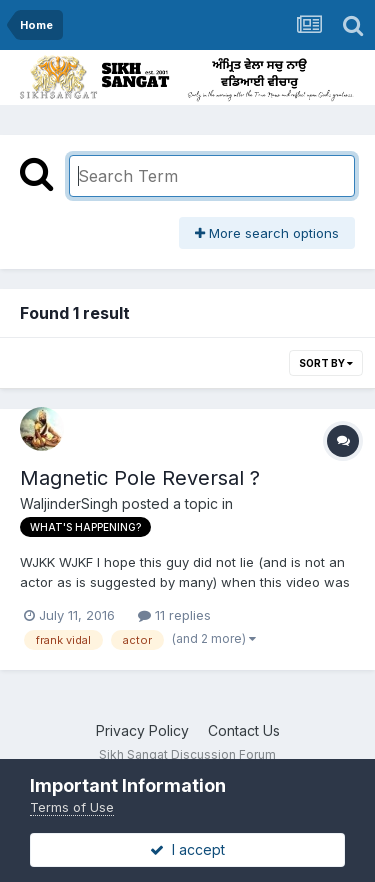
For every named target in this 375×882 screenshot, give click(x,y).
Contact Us (244, 730)
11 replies (174, 615)
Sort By (326, 363)
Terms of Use (72, 807)
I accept (187, 849)
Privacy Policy (142, 730)
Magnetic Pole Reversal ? (140, 478)
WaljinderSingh (69, 503)
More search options (267, 233)
